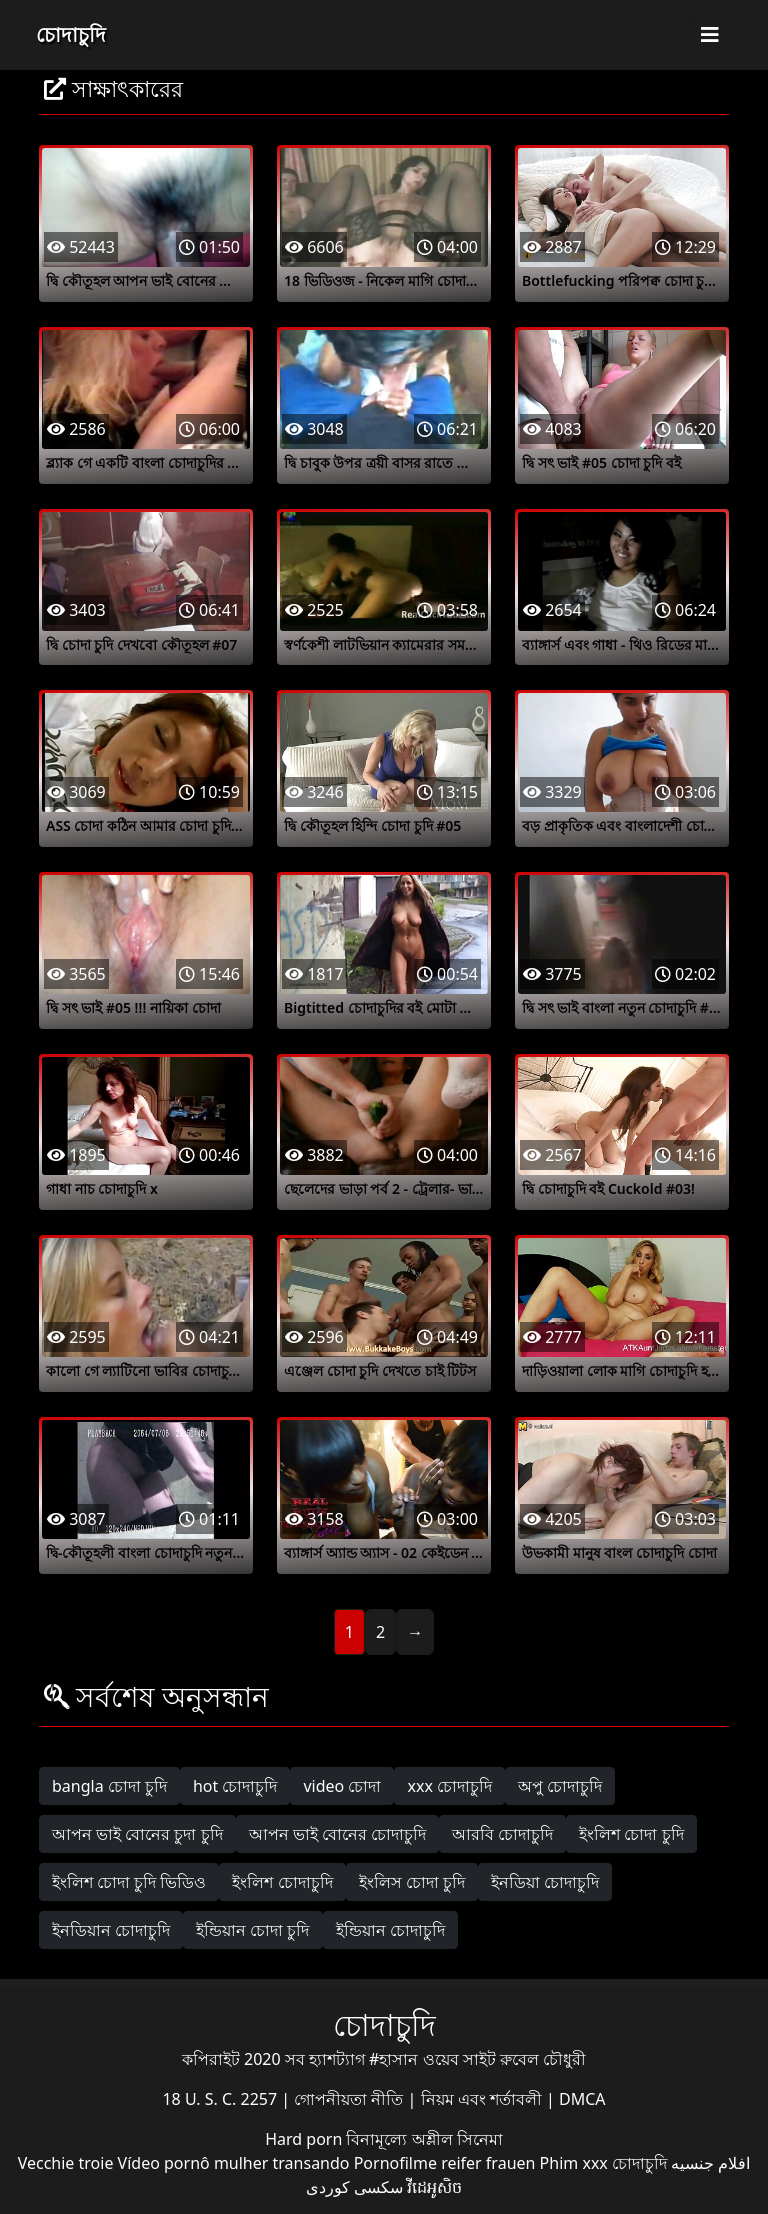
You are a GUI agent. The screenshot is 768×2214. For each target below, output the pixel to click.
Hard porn (305, 2139)
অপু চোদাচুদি (560, 1786)
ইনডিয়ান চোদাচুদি (111, 1930)
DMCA (582, 2099)
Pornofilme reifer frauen (445, 2163)
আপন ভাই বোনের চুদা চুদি (137, 1834)
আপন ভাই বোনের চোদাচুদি (337, 1834)
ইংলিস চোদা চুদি (412, 1882)
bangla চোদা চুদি (109, 1786)
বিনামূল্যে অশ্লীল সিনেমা (424, 2139)
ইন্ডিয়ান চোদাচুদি (390, 1930)
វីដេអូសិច (434, 2187)
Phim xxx (574, 2163)
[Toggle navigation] (710, 35)
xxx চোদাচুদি (449, 1786)
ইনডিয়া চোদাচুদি (545, 1882)
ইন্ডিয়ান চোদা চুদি (252, 1930)
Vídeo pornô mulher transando (234, 2163)
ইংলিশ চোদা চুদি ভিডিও (129, 1882)
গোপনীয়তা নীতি (350, 2099)
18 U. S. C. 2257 (221, 2099)
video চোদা (342, 1786)
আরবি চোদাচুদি (502, 1834)
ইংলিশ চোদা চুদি (631, 1834)
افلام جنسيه (710, 2163)
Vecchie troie (66, 2163)
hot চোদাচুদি (235, 1786)
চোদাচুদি (71, 34)
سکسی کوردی (354, 2187)
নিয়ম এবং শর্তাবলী (483, 2099)
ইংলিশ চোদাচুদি (282, 1882)
